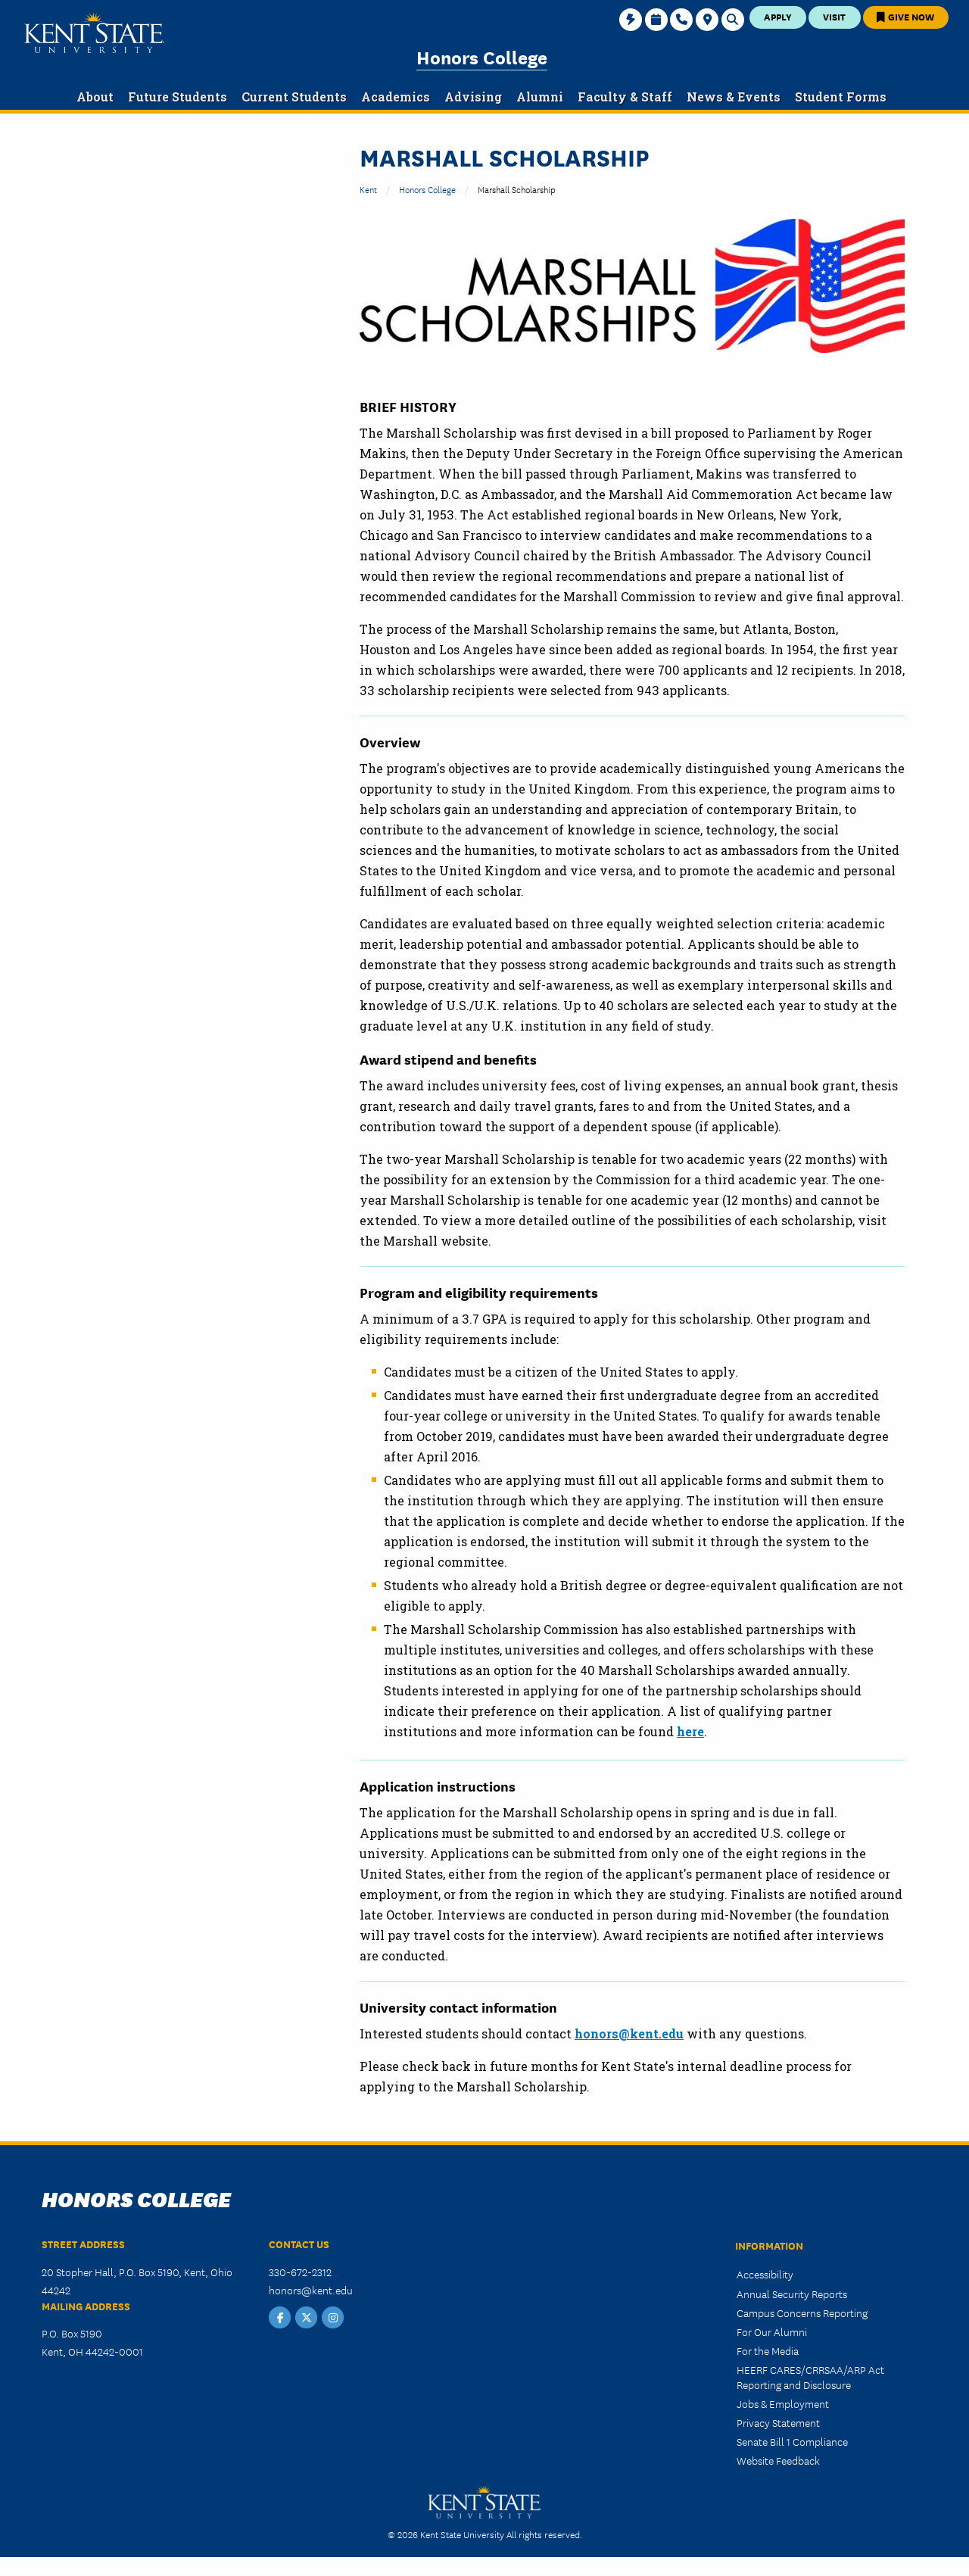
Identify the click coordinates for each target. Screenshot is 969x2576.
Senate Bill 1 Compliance (792, 2441)
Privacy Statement (778, 2422)
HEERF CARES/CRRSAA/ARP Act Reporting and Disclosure (810, 2376)
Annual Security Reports (792, 2293)
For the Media (768, 2350)
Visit (834, 16)
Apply (778, 16)
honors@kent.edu (629, 2033)
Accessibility (765, 2274)
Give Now (905, 16)
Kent (368, 189)
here (690, 1731)
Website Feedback (778, 2460)
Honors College (481, 56)
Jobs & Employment (783, 2403)
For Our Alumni (772, 2331)
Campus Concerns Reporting (802, 2312)
